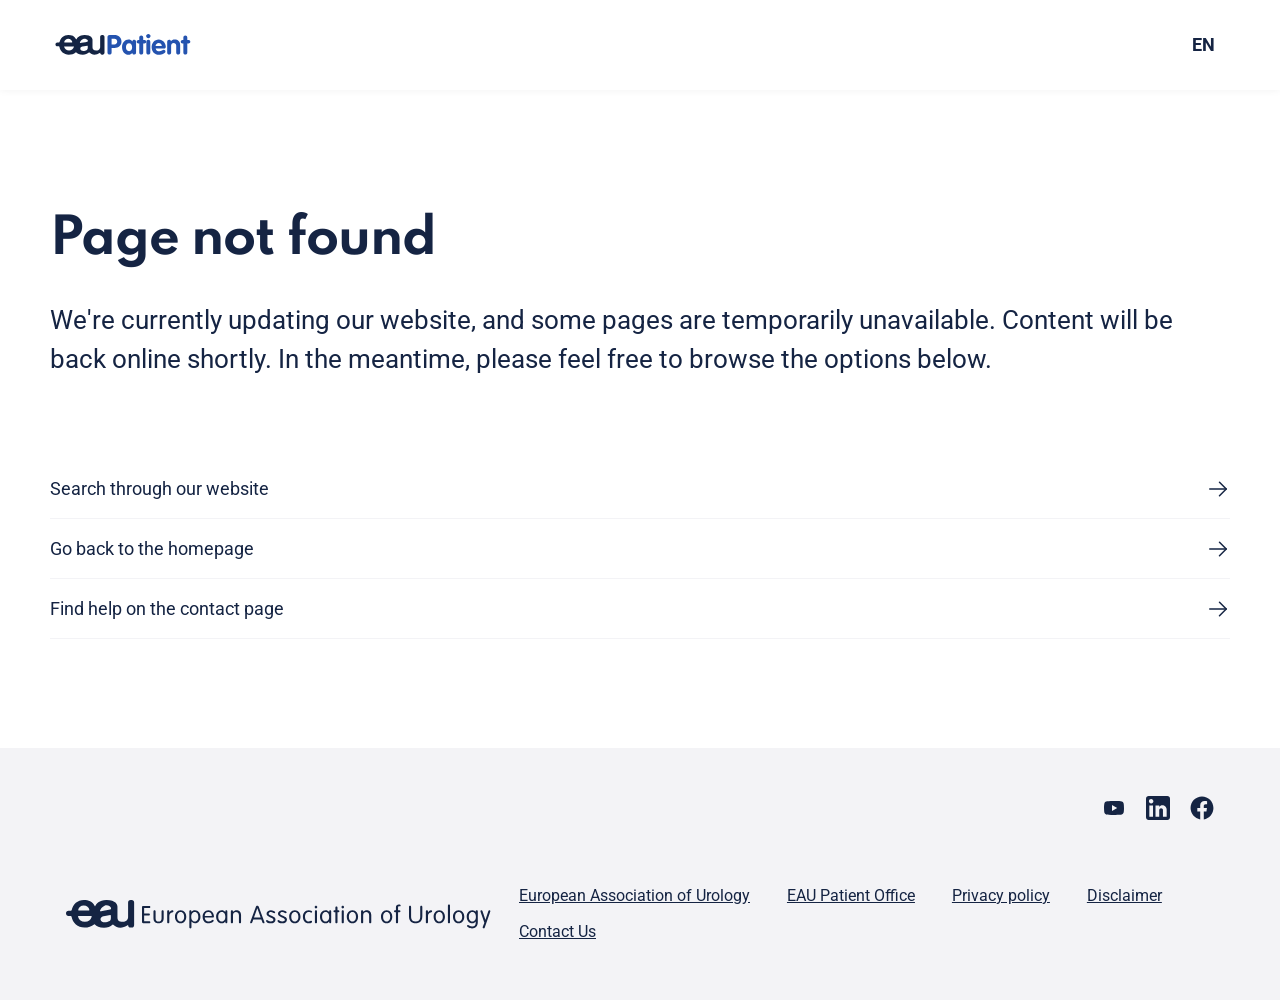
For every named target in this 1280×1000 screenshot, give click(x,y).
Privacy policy (1001, 895)
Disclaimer (1124, 895)
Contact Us (557, 931)
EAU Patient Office (851, 895)
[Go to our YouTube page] (1114, 808)
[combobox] (1088, 45)
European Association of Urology (634, 895)
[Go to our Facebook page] (1202, 808)
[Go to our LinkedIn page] (1158, 808)
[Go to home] (141, 45)
